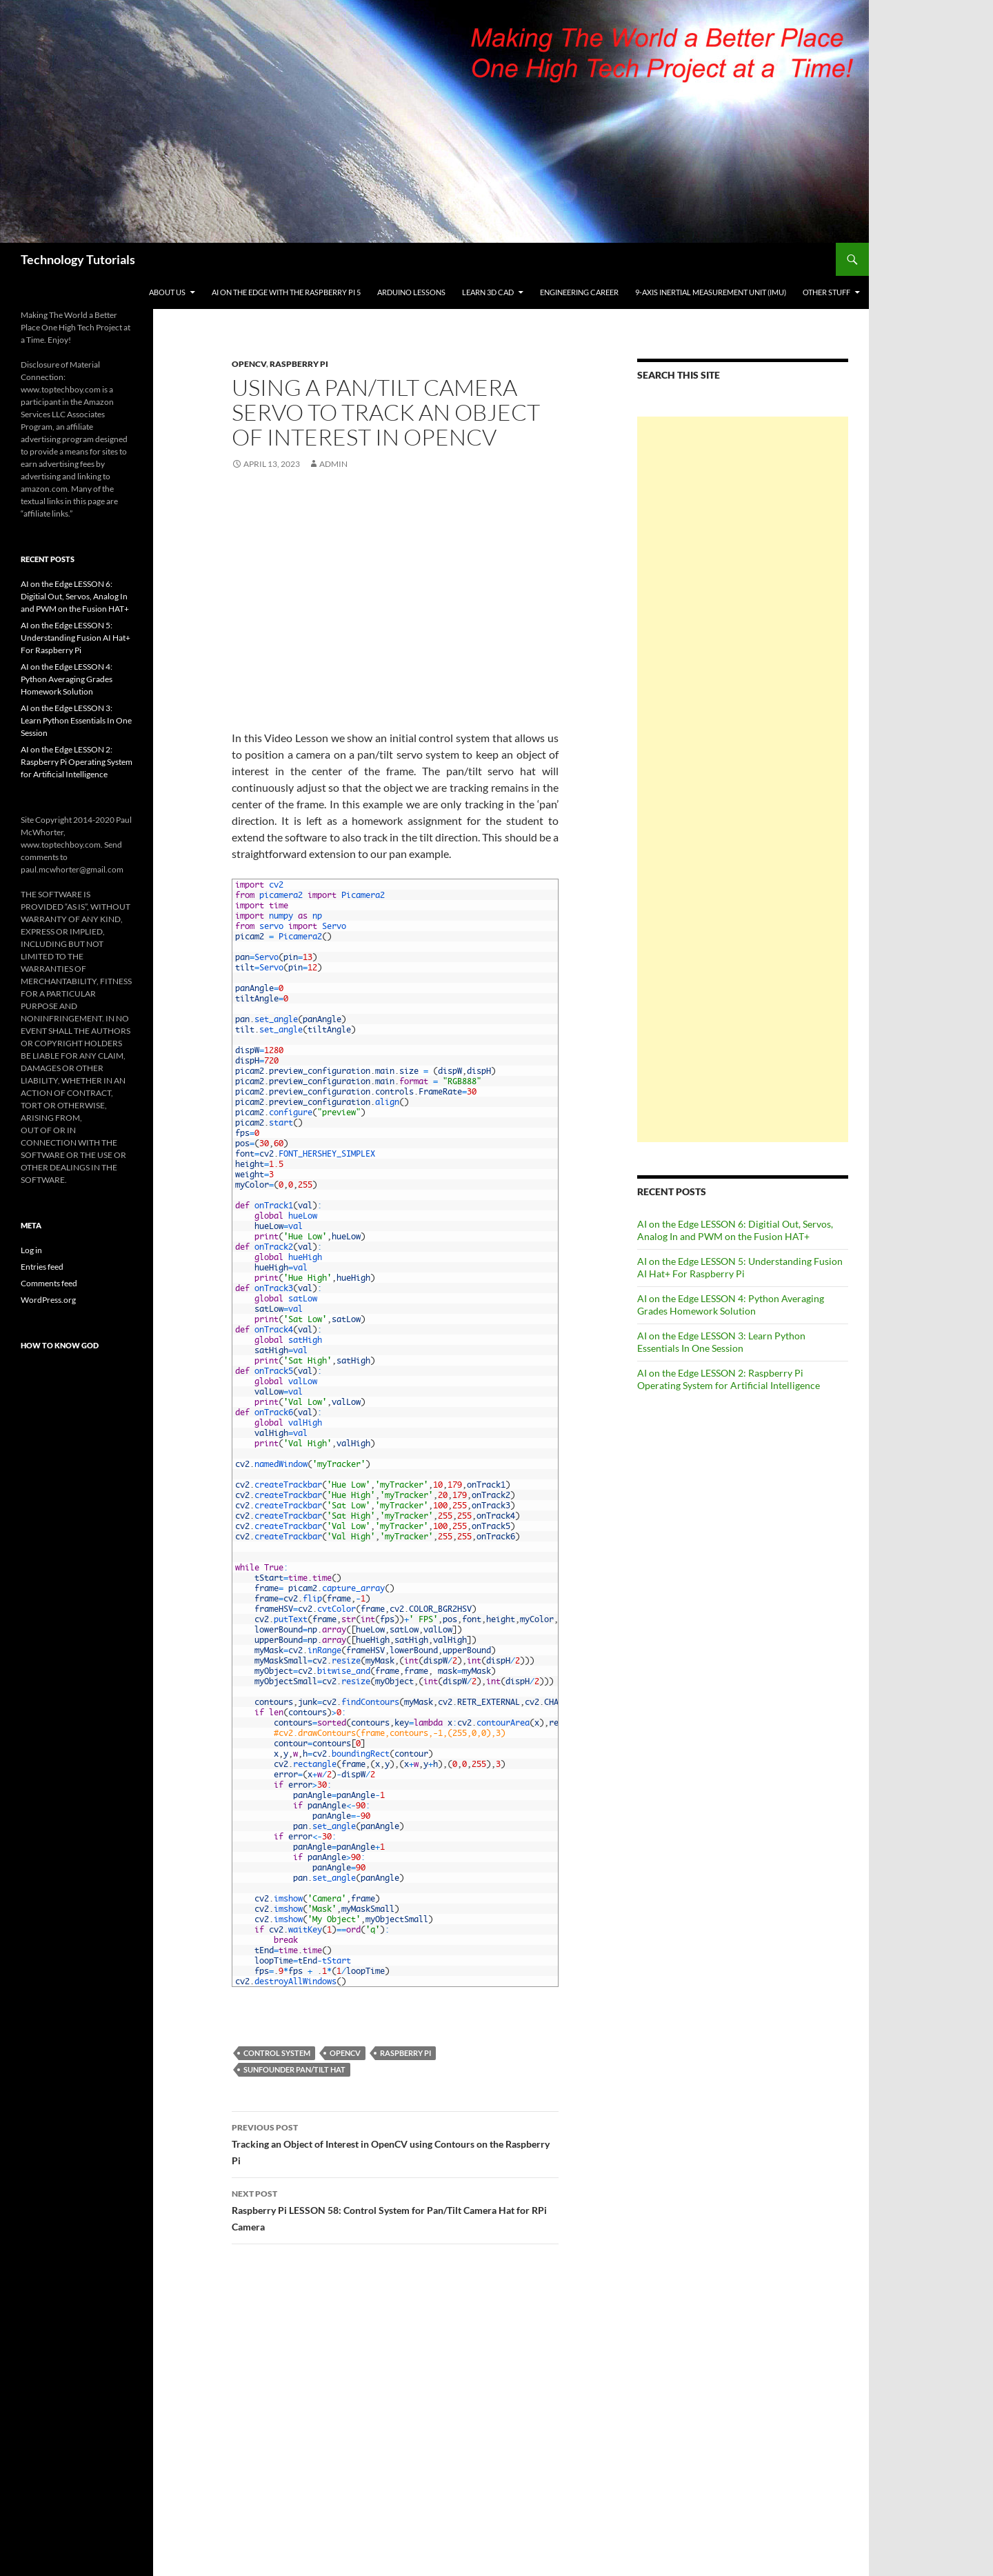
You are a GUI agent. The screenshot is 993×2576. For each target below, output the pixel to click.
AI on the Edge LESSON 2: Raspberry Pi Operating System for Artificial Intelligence (728, 1379)
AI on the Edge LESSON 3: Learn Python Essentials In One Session (721, 1342)
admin (333, 464)
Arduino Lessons (411, 292)
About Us (167, 292)
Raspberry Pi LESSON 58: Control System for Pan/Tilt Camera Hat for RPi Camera (395, 2209)
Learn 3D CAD (488, 292)
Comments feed (49, 1283)
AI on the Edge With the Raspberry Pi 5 (286, 292)
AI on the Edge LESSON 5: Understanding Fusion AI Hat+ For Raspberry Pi (740, 1267)
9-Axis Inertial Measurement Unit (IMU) (710, 292)
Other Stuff (826, 292)
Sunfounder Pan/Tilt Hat (294, 2069)
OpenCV (249, 364)
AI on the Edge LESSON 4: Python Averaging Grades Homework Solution (730, 1304)
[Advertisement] (742, 779)
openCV (345, 2052)
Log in (31, 1250)
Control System (276, 2052)
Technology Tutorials (78, 259)
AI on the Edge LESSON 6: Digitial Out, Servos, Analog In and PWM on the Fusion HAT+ (735, 1230)
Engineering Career (579, 292)
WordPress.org (48, 1300)
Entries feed (42, 1266)
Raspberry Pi (299, 364)
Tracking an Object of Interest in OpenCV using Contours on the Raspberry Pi (395, 2142)
